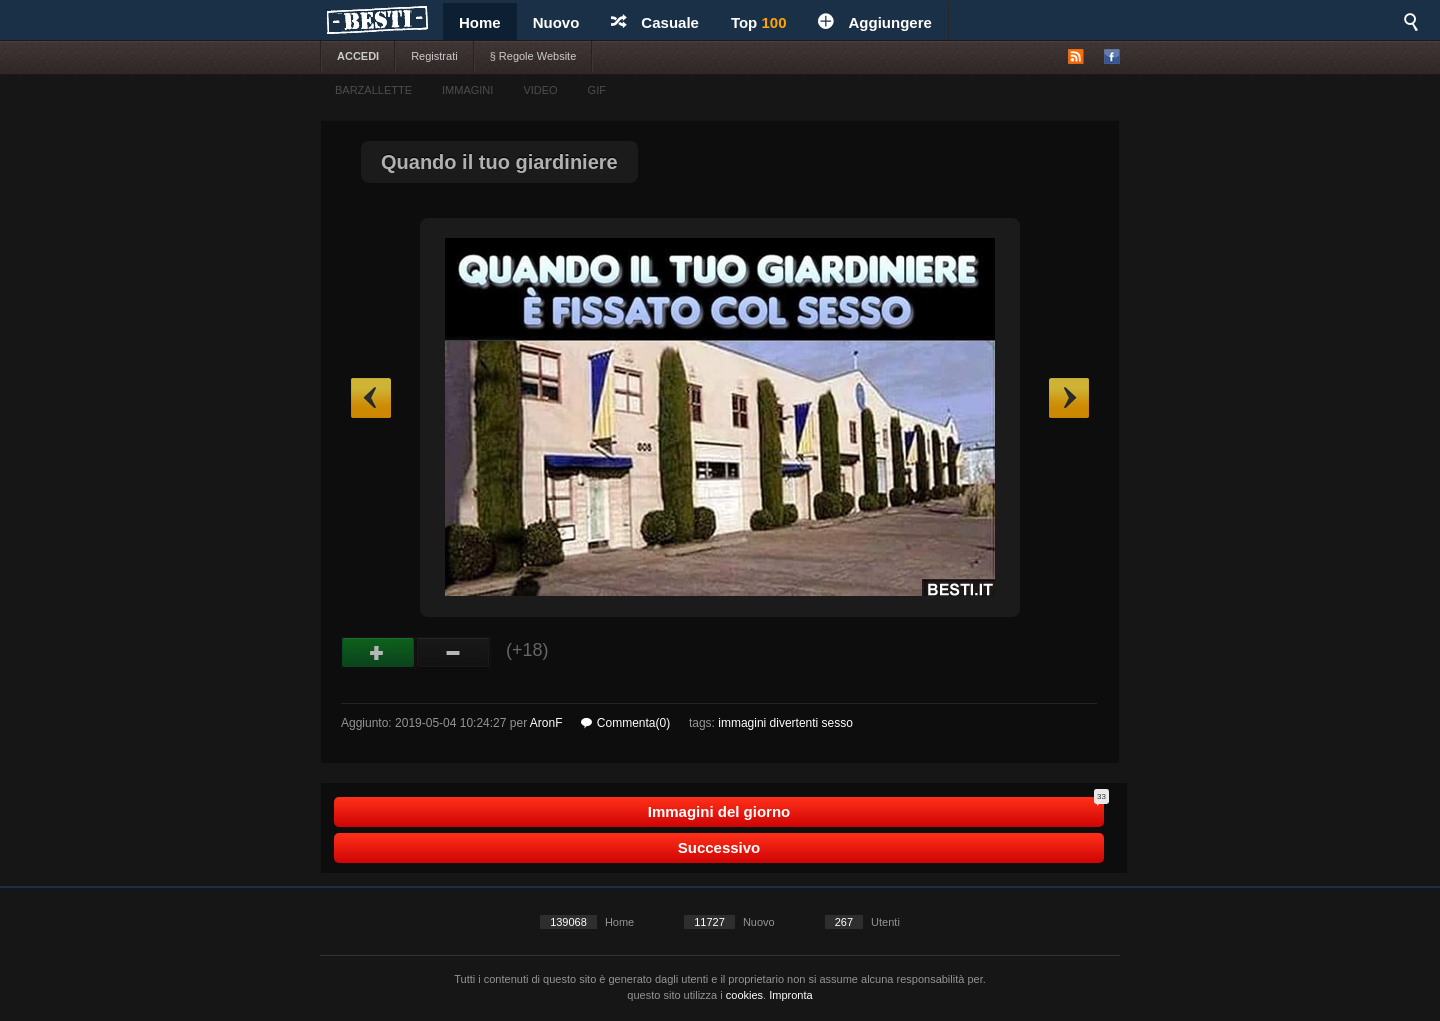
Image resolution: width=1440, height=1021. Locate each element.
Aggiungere (874, 22)
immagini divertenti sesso (785, 723)
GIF (597, 90)
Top (759, 22)
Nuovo (556, 22)
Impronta (790, 995)
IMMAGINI (467, 90)
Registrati (434, 56)
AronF (546, 723)
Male (453, 653)
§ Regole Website (533, 56)
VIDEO (540, 90)
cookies (744, 995)
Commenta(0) (625, 723)
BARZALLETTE (373, 90)
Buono (378, 653)
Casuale (655, 22)
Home (480, 22)
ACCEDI (358, 56)
